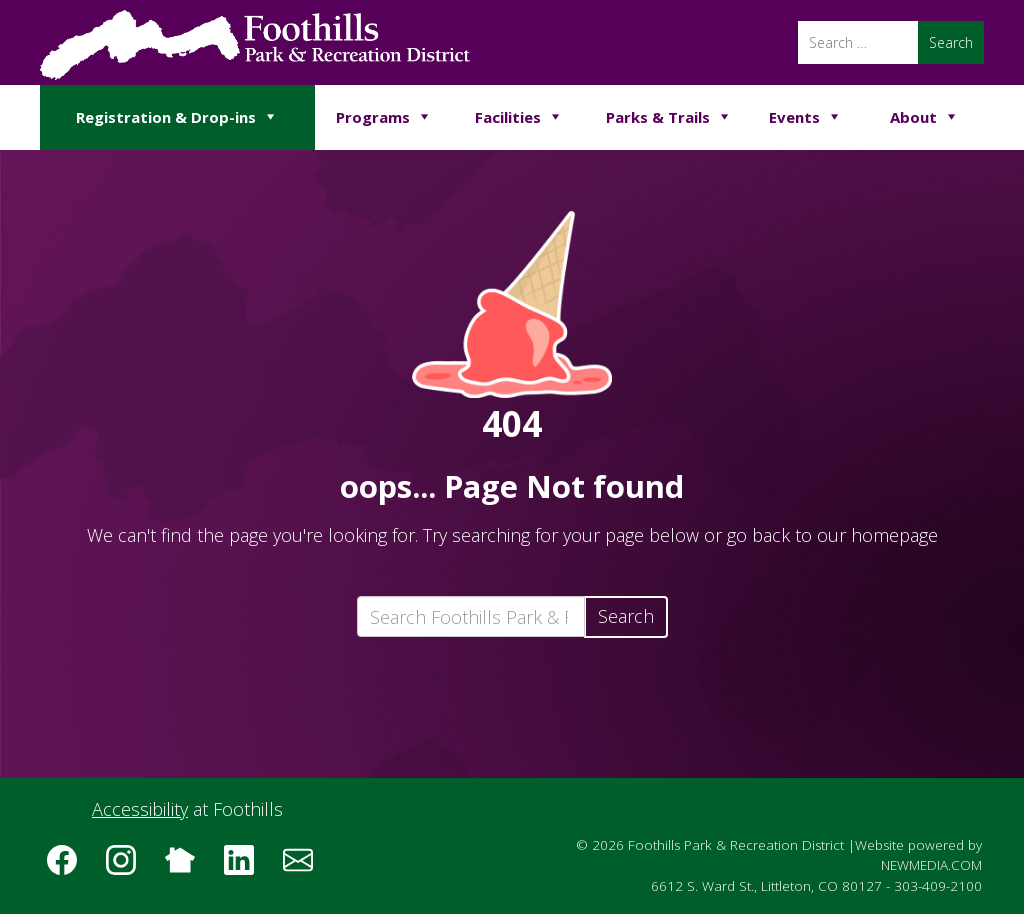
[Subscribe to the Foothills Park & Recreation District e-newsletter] (305, 867)
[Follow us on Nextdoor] (187, 867)
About (913, 117)
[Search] (858, 42)
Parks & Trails (658, 117)
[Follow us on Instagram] (128, 867)
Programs (373, 117)
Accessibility (140, 809)
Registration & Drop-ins (166, 117)
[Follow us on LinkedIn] (246, 867)
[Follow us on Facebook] (69, 867)
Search (626, 616)
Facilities (508, 117)
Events (794, 117)
